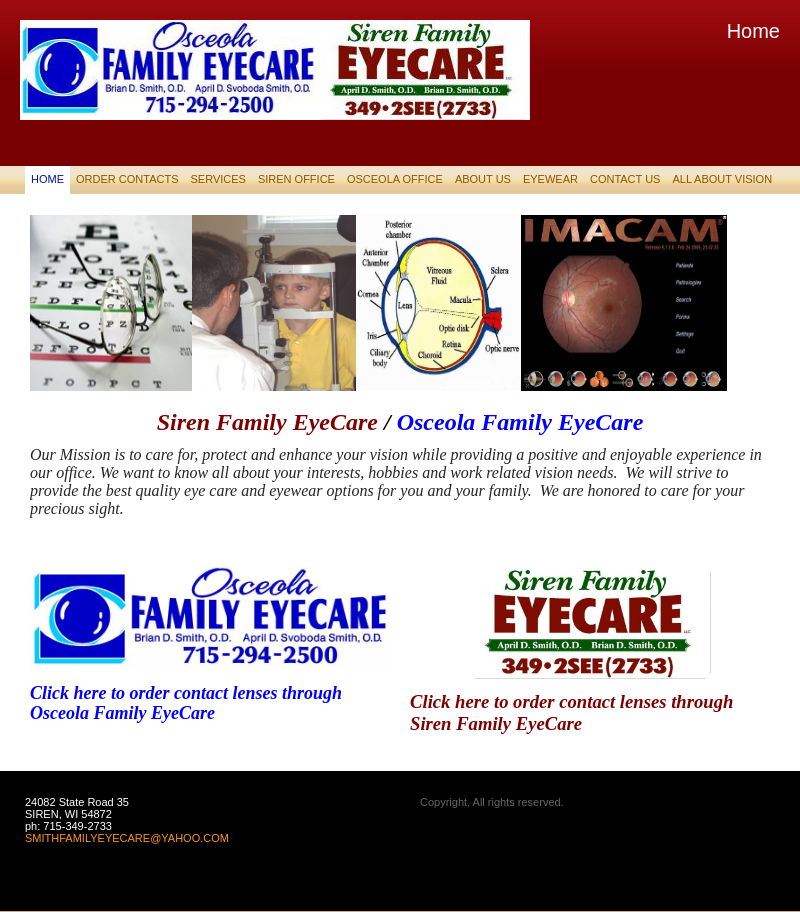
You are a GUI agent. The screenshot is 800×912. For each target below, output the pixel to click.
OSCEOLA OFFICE (395, 179)
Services (217, 179)
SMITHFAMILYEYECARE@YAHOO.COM (127, 838)
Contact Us (625, 179)
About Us (483, 179)
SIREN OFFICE (296, 179)
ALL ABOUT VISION (722, 179)
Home (47, 179)
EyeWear (550, 179)
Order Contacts (127, 179)
